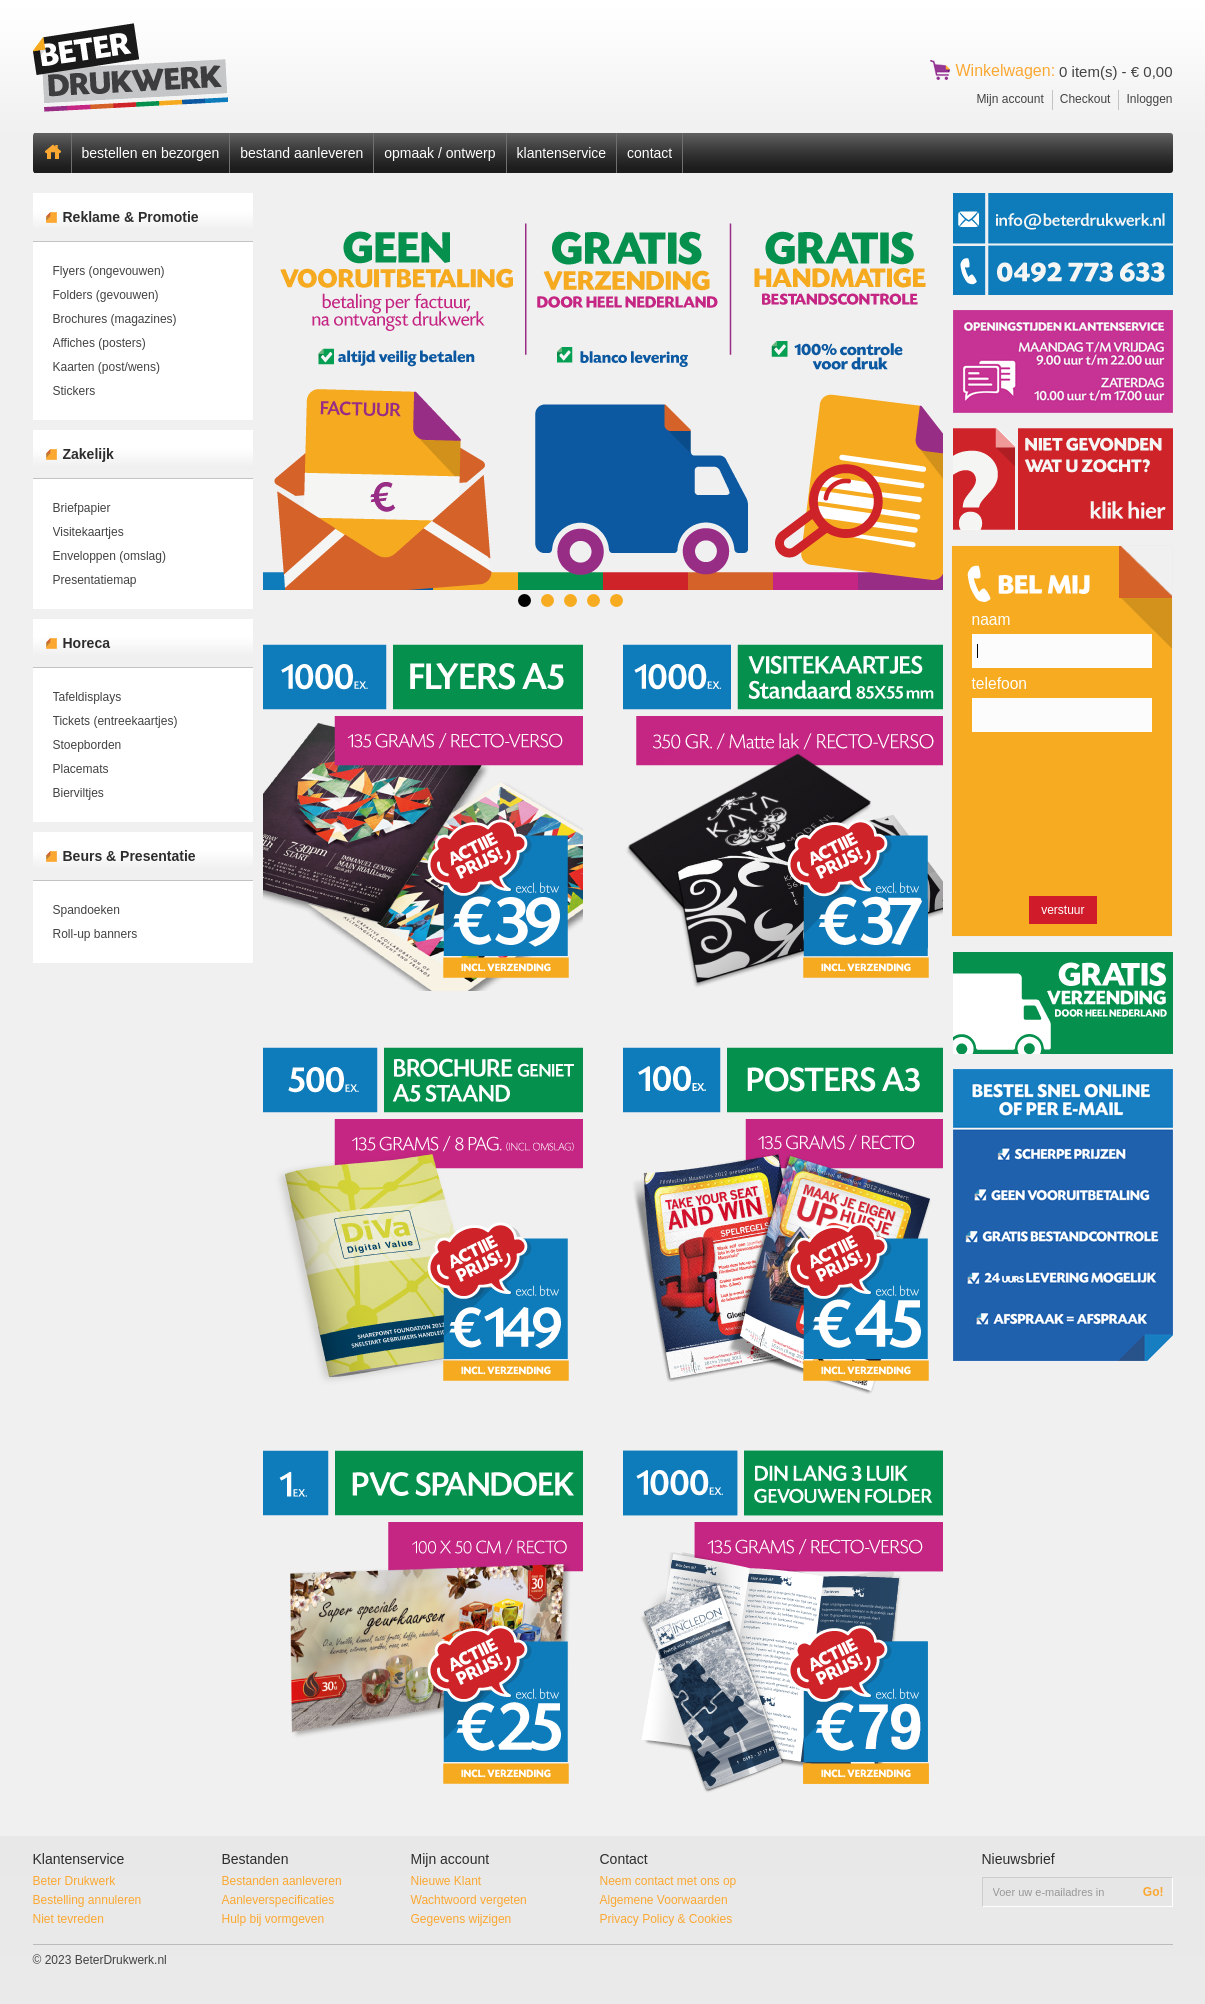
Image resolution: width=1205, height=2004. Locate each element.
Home (52, 153)
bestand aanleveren (301, 153)
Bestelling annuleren (87, 1900)
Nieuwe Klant (446, 1881)
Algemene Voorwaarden (664, 1900)
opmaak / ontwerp (439, 153)
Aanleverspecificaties (278, 1900)
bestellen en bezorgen (151, 153)
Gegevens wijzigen (461, 1919)
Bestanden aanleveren (282, 1881)
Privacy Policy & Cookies (666, 1919)
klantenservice (562, 153)
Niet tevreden (68, 1919)
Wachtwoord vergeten (469, 1900)
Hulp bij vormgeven (273, 1919)
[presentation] (1064, 817)
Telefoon (1000, 683)
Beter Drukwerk (74, 1881)
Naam (991, 619)
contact (649, 153)
